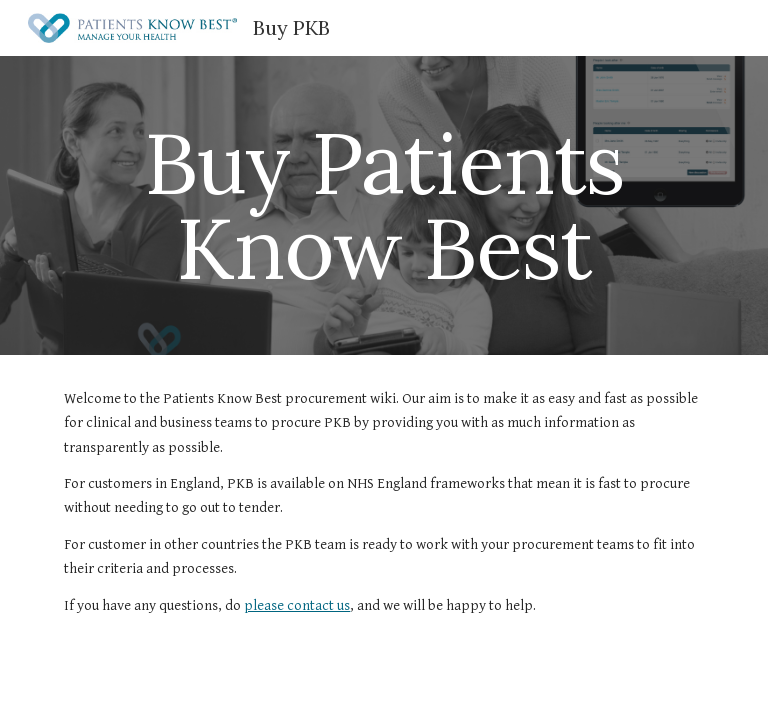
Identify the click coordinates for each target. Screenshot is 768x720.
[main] (383, 205)
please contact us (297, 605)
